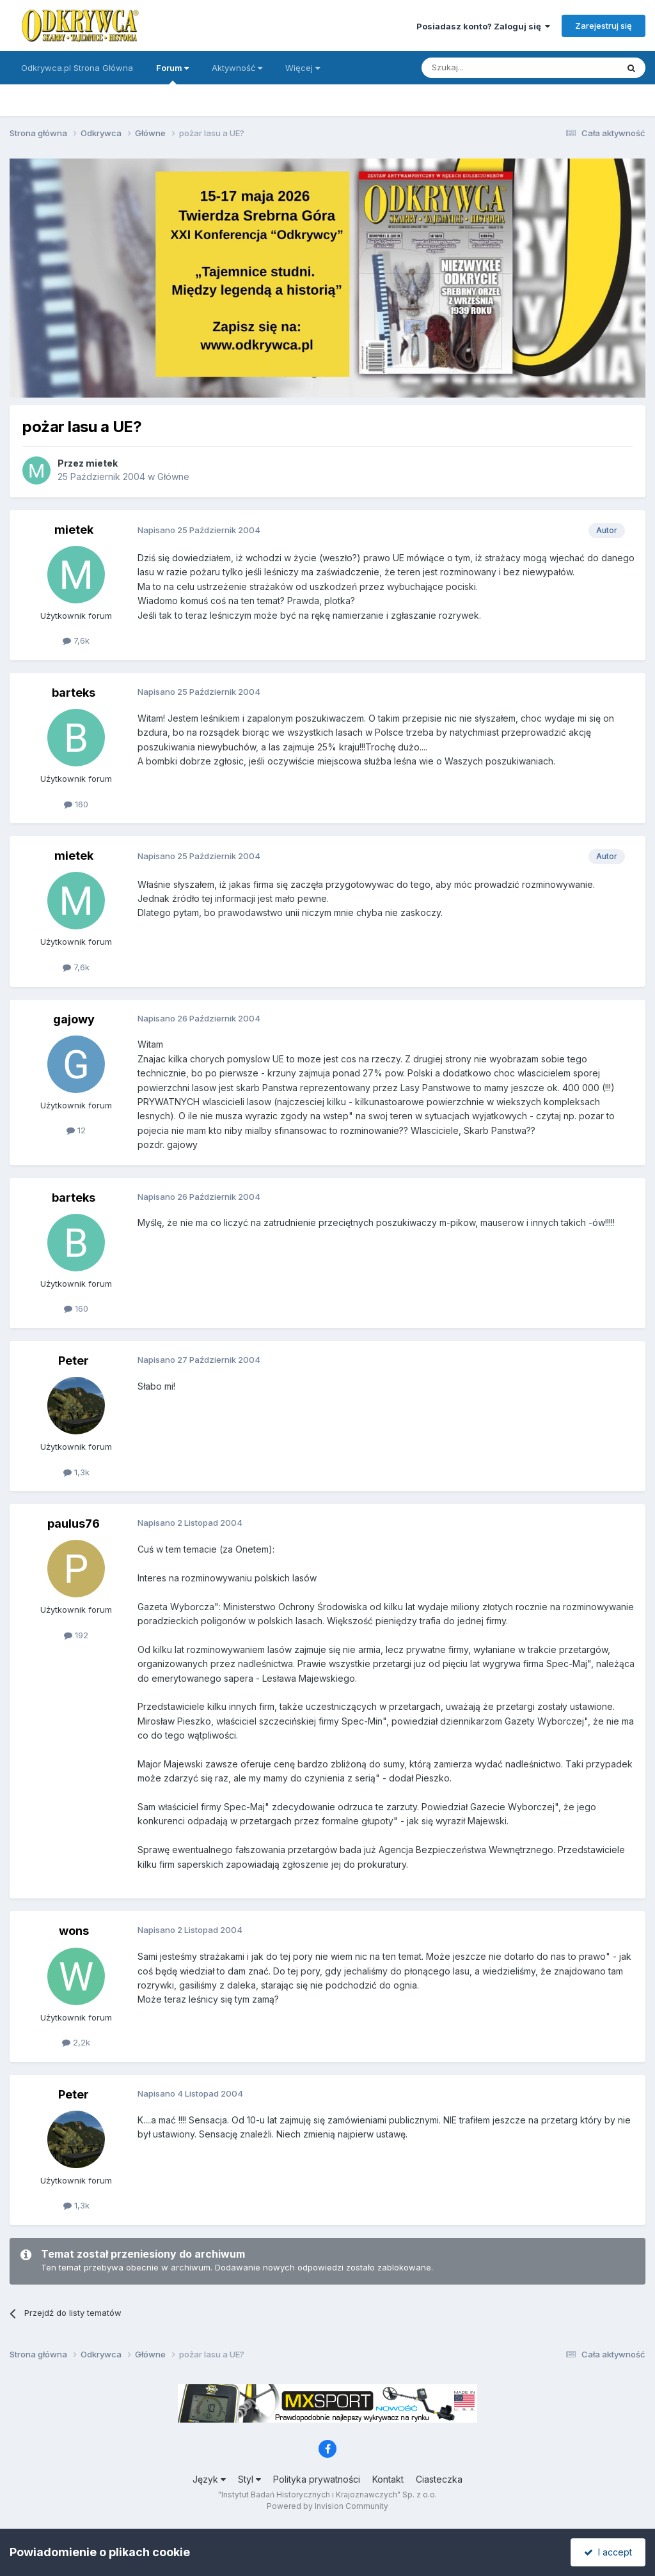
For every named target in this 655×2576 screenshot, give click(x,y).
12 (76, 1130)
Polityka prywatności (316, 2479)
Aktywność (237, 68)
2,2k (76, 2042)
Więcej (302, 68)
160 (76, 804)
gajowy (74, 1019)
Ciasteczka (439, 2479)
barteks (73, 692)
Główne (173, 476)
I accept (608, 2552)
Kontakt (388, 2479)
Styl (249, 2479)
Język (209, 2479)
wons (74, 1930)
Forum (172, 73)
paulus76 (73, 1523)
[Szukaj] (488, 68)
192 (76, 1635)
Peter (73, 1360)
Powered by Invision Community (327, 2506)
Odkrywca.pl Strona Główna (77, 68)
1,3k (76, 1472)
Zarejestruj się (603, 25)
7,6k (76, 640)
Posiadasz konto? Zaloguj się (483, 26)
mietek (102, 463)
